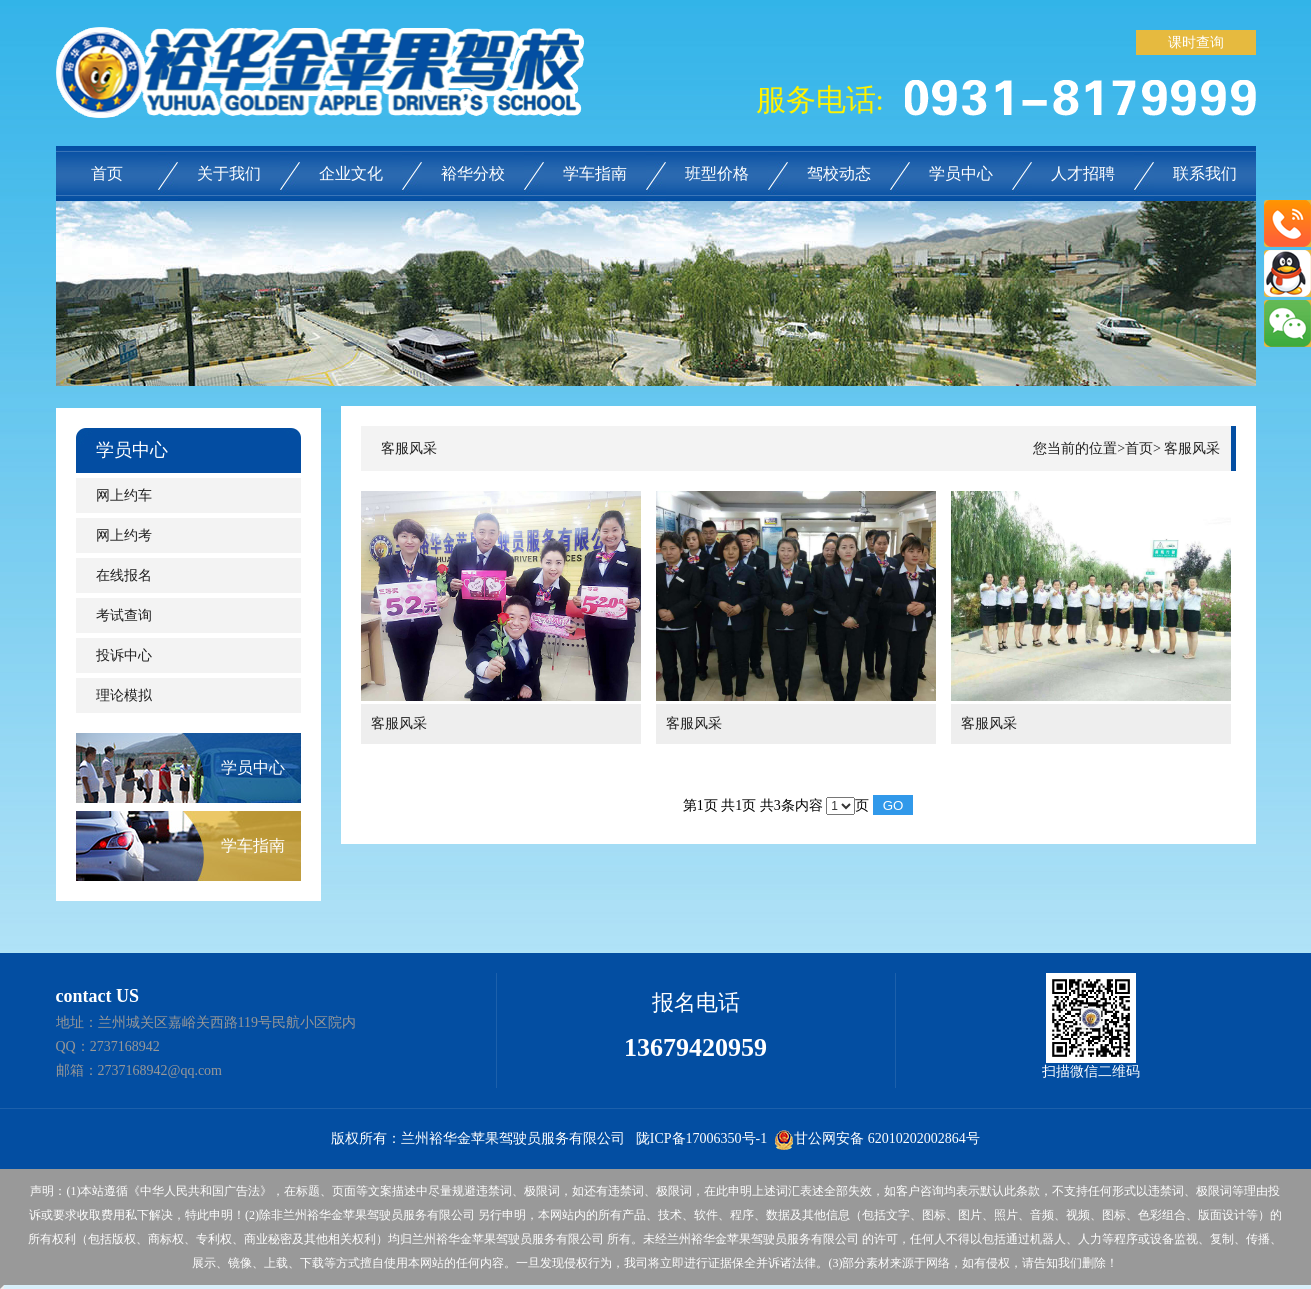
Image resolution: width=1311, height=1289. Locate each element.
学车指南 (595, 173)
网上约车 (124, 495)
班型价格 (717, 173)
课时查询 (1196, 42)
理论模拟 (124, 695)
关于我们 (229, 173)
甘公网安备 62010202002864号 (877, 1138)
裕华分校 (473, 173)
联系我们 (1205, 173)
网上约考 (124, 535)
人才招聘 (1083, 173)
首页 (107, 173)
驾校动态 (839, 173)
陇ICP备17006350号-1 (701, 1138)
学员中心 (961, 173)
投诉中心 (124, 655)
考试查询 (124, 615)
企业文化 (351, 173)
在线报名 (124, 575)
